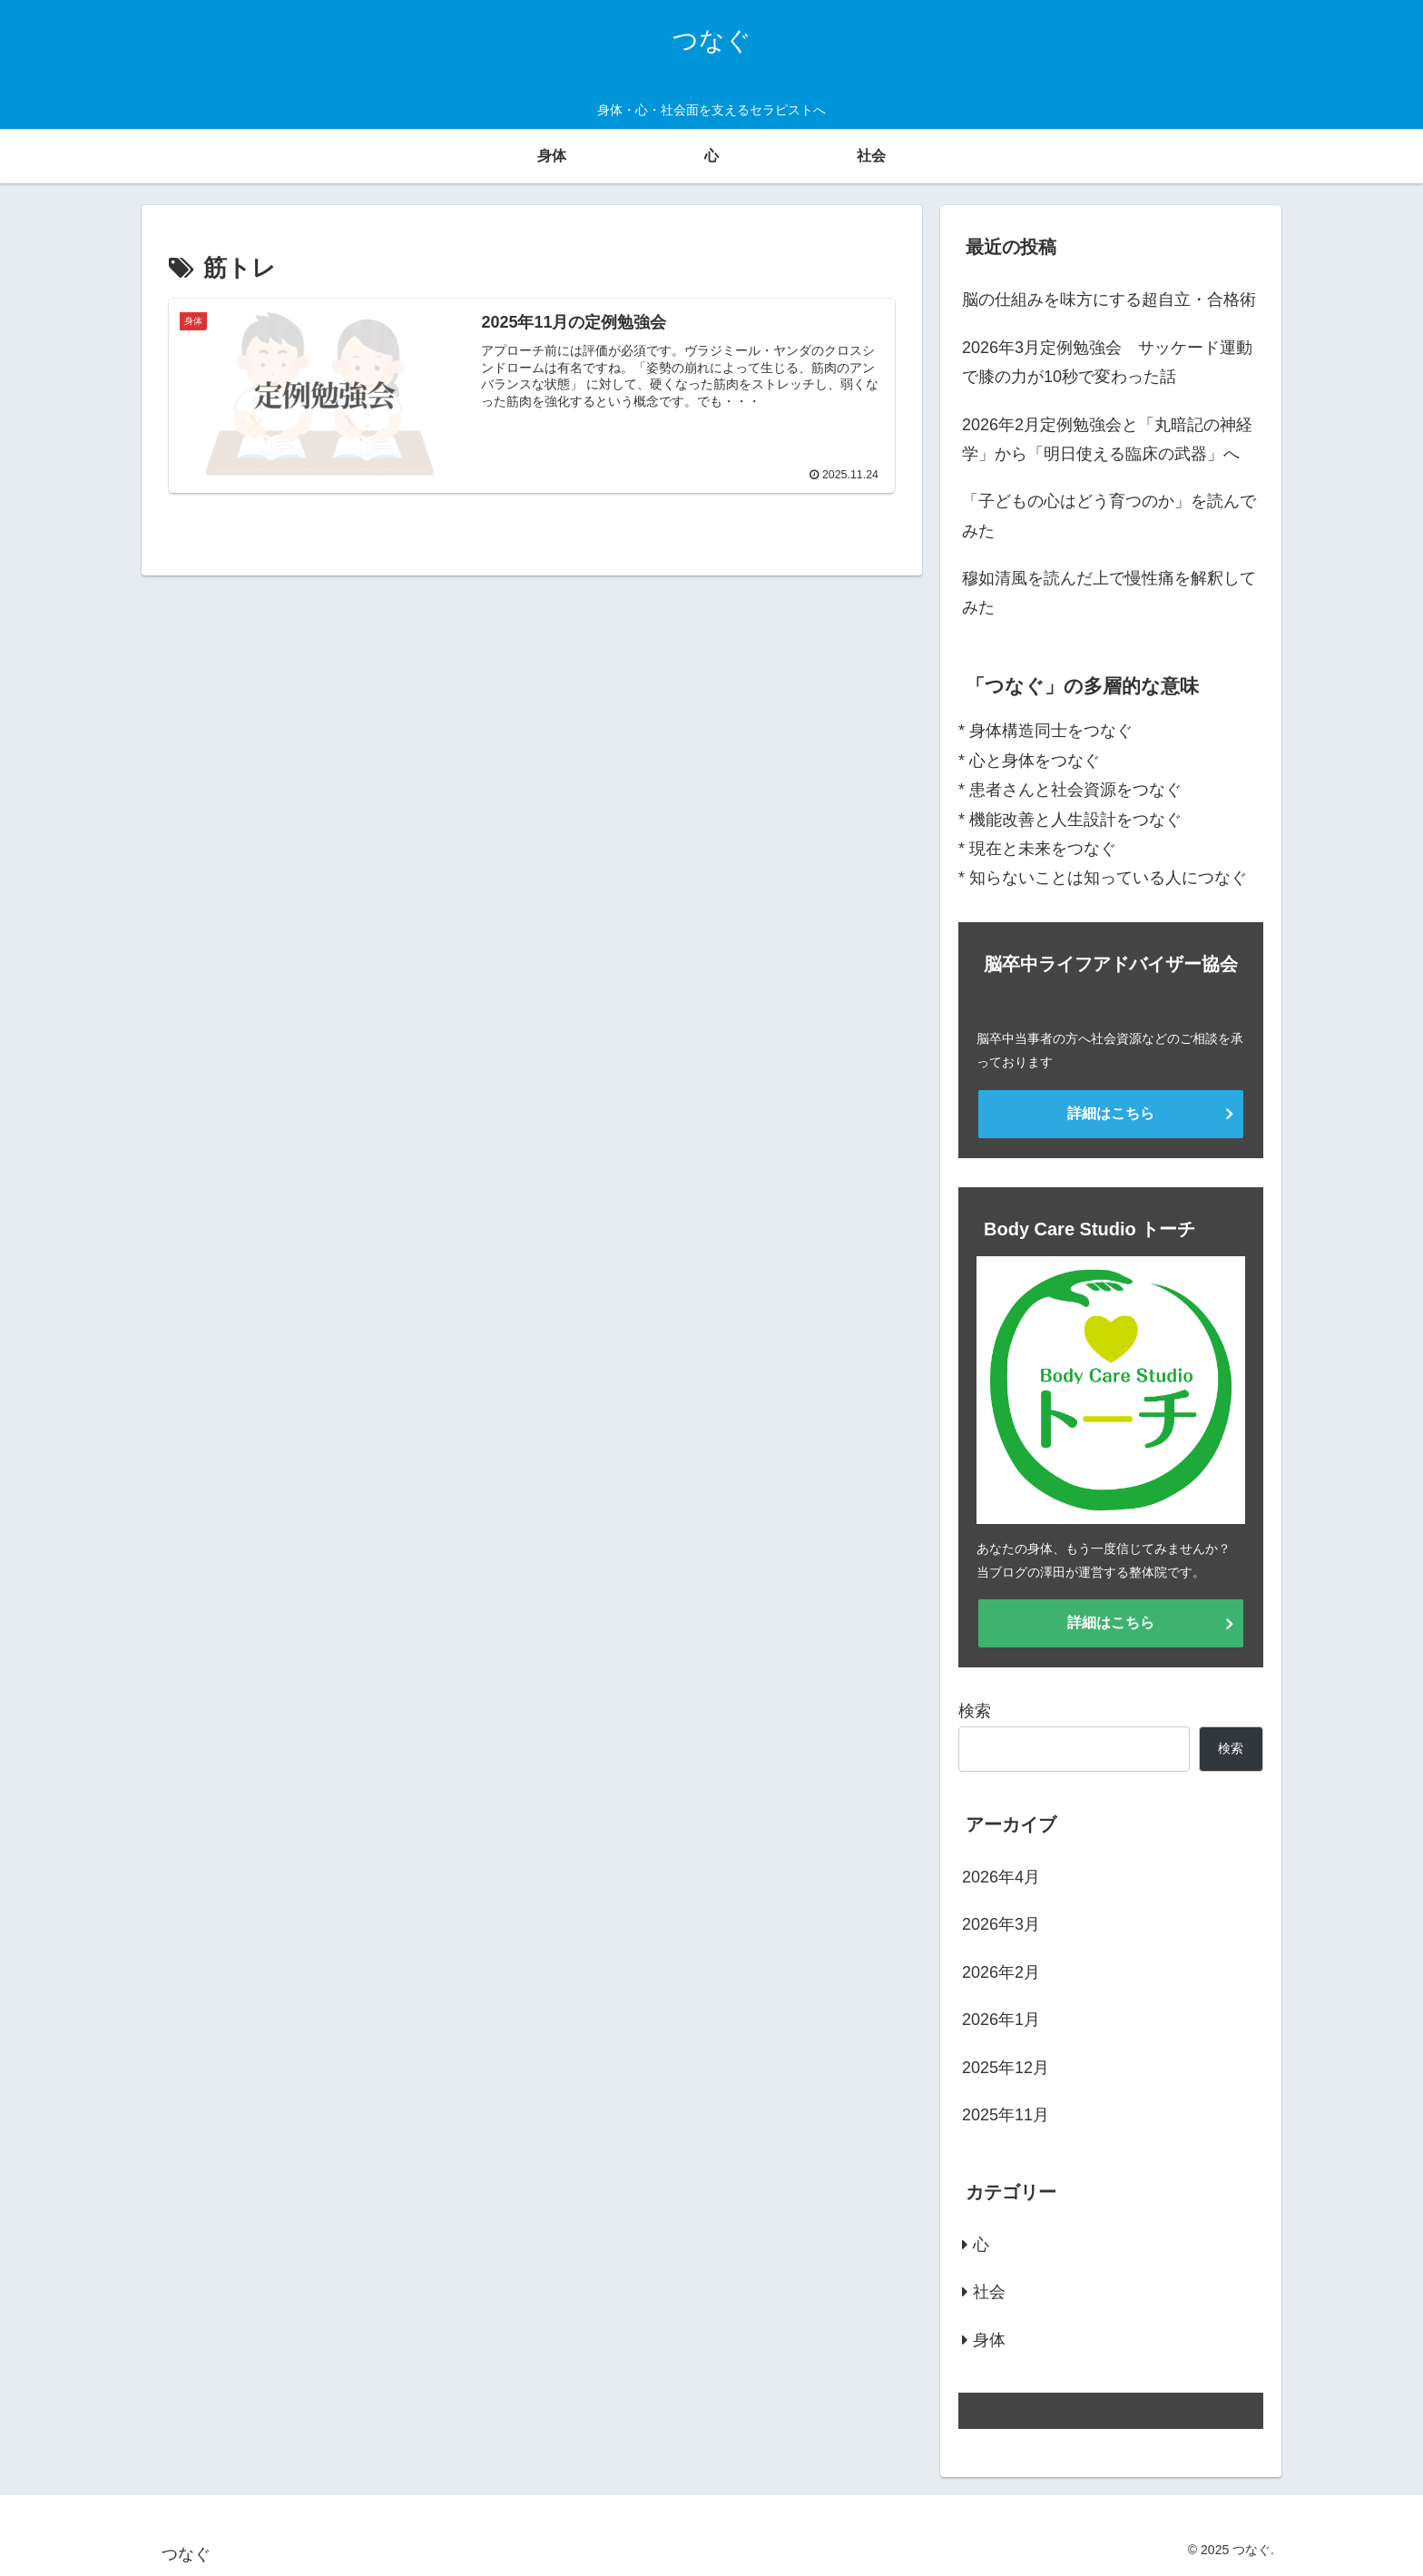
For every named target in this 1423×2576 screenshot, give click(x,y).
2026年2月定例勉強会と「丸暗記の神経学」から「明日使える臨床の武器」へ (1107, 439)
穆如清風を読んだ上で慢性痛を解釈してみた (1109, 592)
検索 (974, 1711)
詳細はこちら (1110, 1113)
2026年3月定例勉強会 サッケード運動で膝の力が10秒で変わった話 (1107, 362)
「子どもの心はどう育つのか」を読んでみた (1109, 515)
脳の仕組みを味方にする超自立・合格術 (1109, 299)
